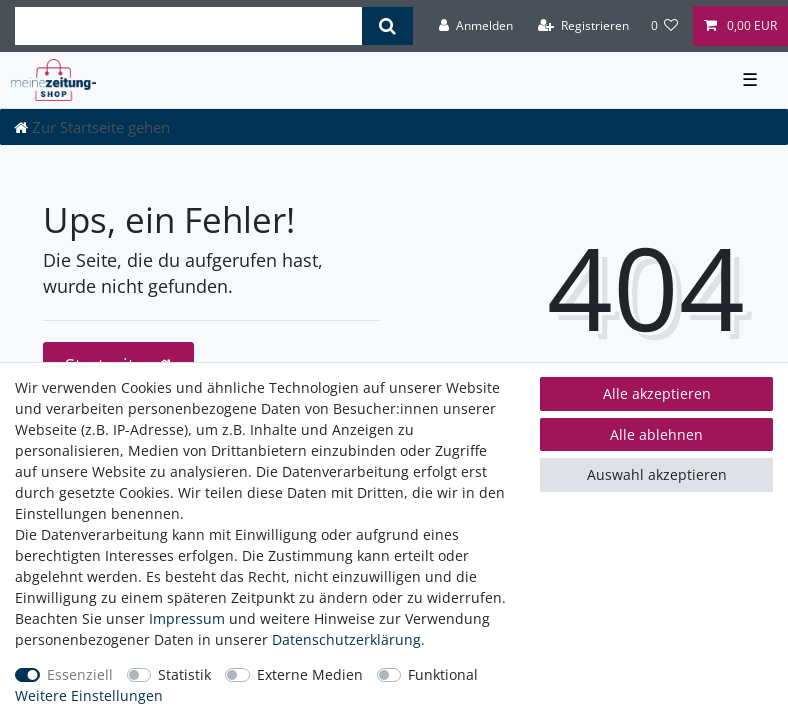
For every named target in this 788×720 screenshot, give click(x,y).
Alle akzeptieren (657, 393)
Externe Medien (310, 674)
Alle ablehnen (656, 434)
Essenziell (80, 674)
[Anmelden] (476, 26)
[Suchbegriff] (188, 26)
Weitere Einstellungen (89, 695)
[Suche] (387, 26)
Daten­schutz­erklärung (346, 639)
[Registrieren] (583, 26)
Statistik (184, 674)
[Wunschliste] (665, 26)
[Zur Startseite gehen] (92, 127)
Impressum (187, 618)
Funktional (443, 674)
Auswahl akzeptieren (657, 474)
